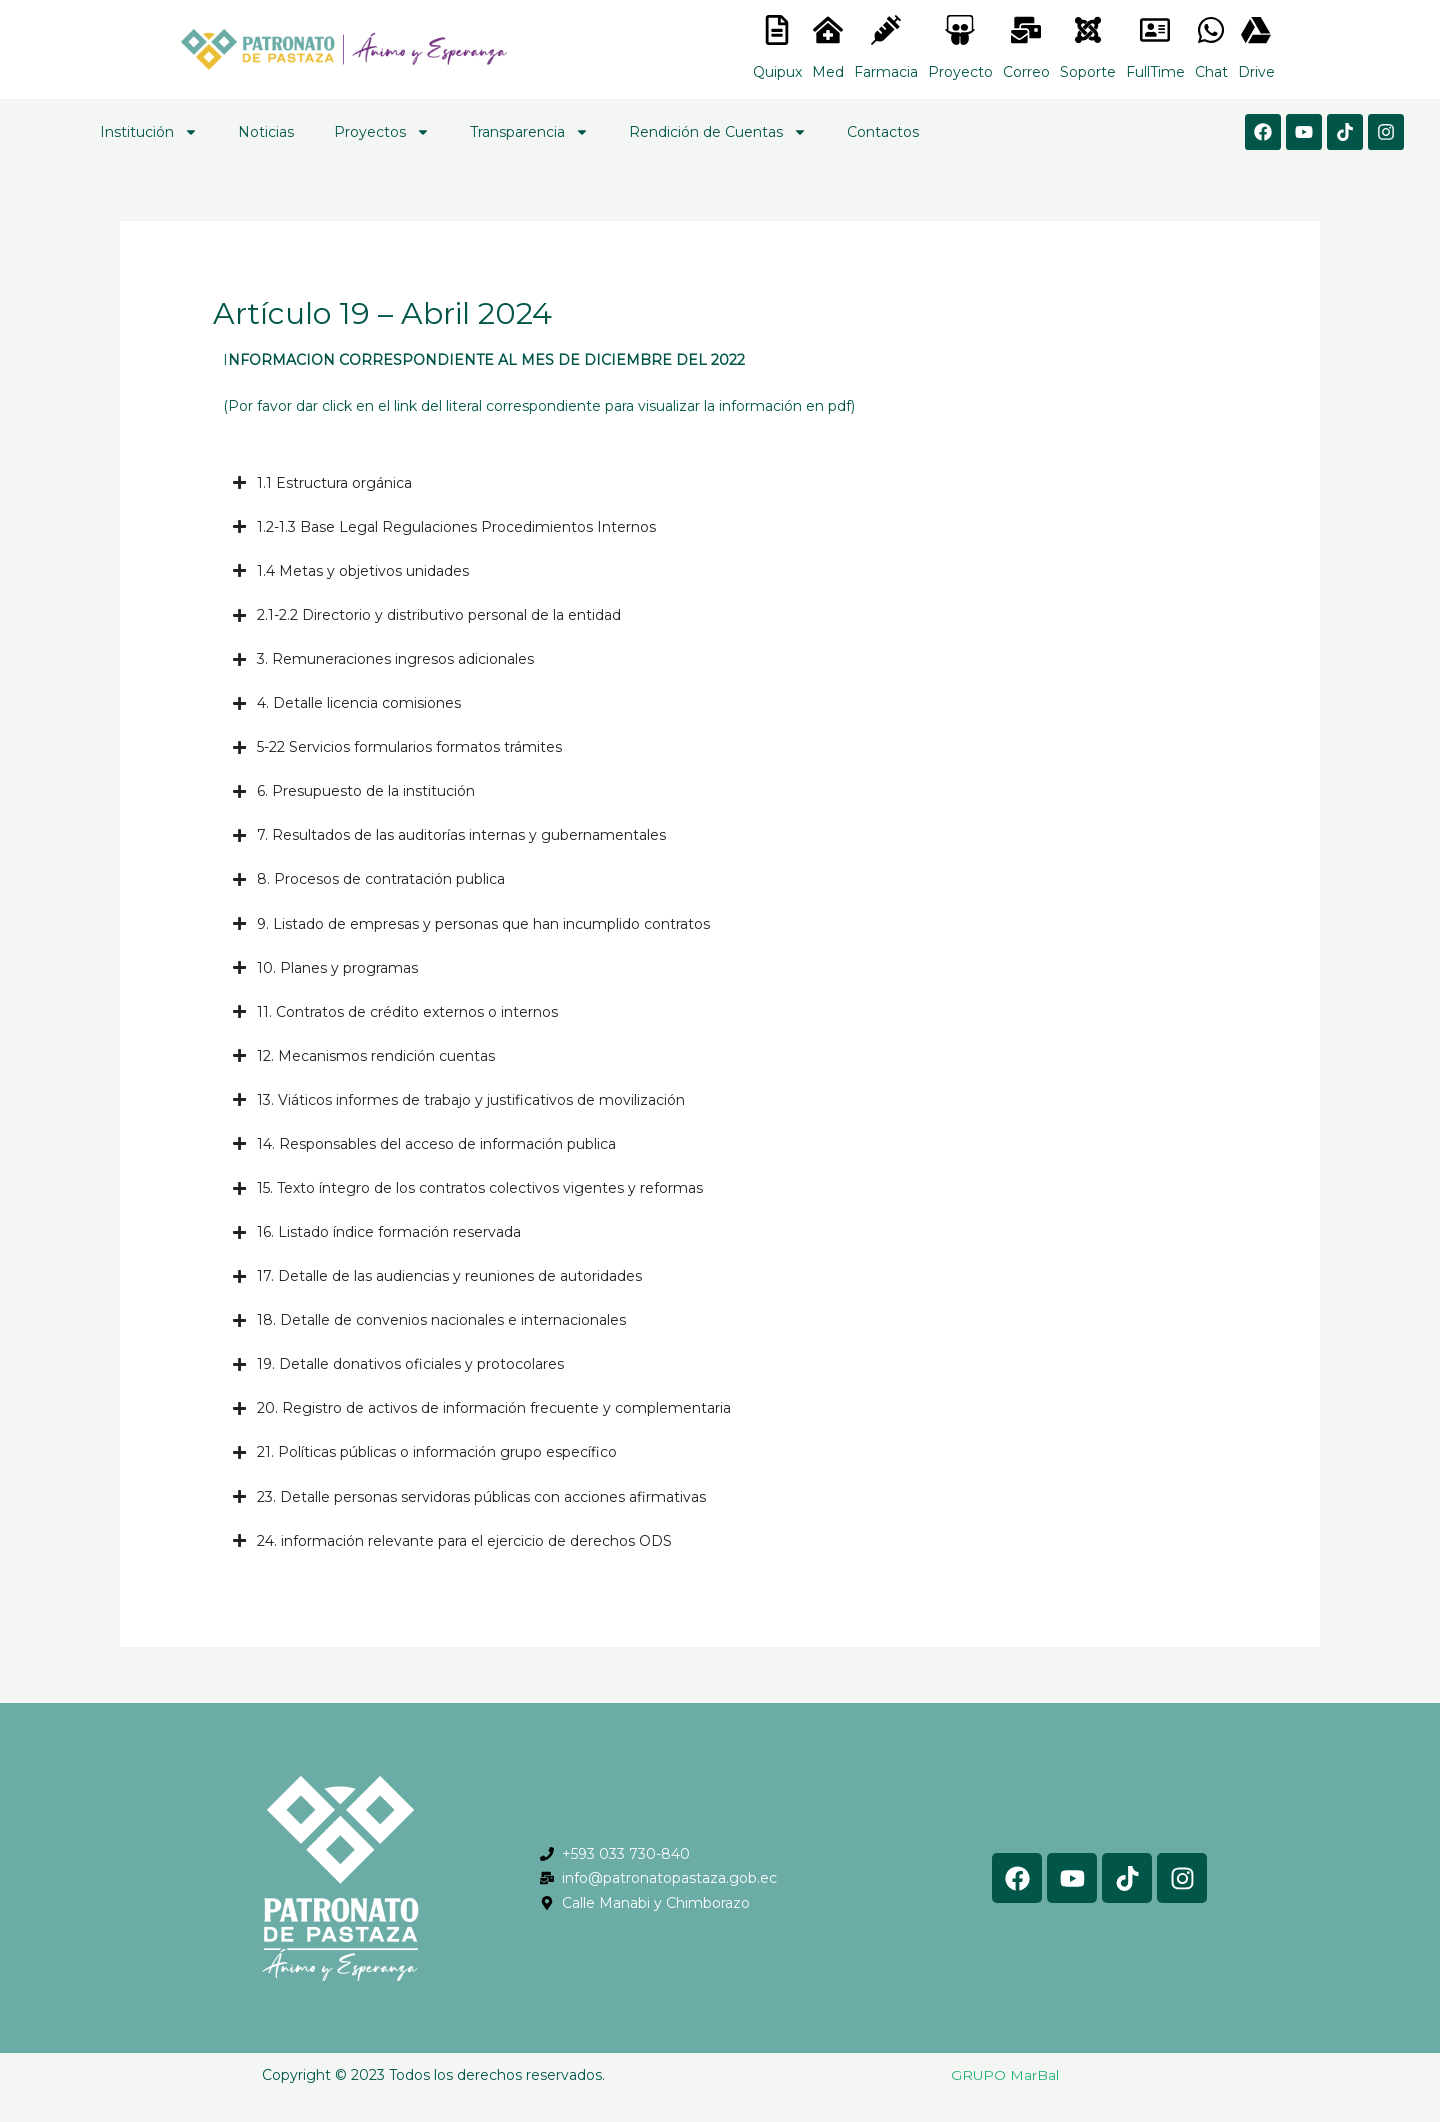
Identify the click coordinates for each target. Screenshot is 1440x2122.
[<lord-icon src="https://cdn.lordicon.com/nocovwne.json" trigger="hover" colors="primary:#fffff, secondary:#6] (777, 30)
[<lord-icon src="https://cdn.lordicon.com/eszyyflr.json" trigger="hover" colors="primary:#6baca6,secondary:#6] (1088, 30)
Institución (149, 132)
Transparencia (529, 132)
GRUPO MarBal (1005, 2075)
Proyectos (382, 132)
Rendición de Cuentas (718, 132)
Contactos (883, 132)
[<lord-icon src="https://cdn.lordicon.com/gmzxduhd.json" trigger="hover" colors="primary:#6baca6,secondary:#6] (1155, 30)
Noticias (266, 132)
